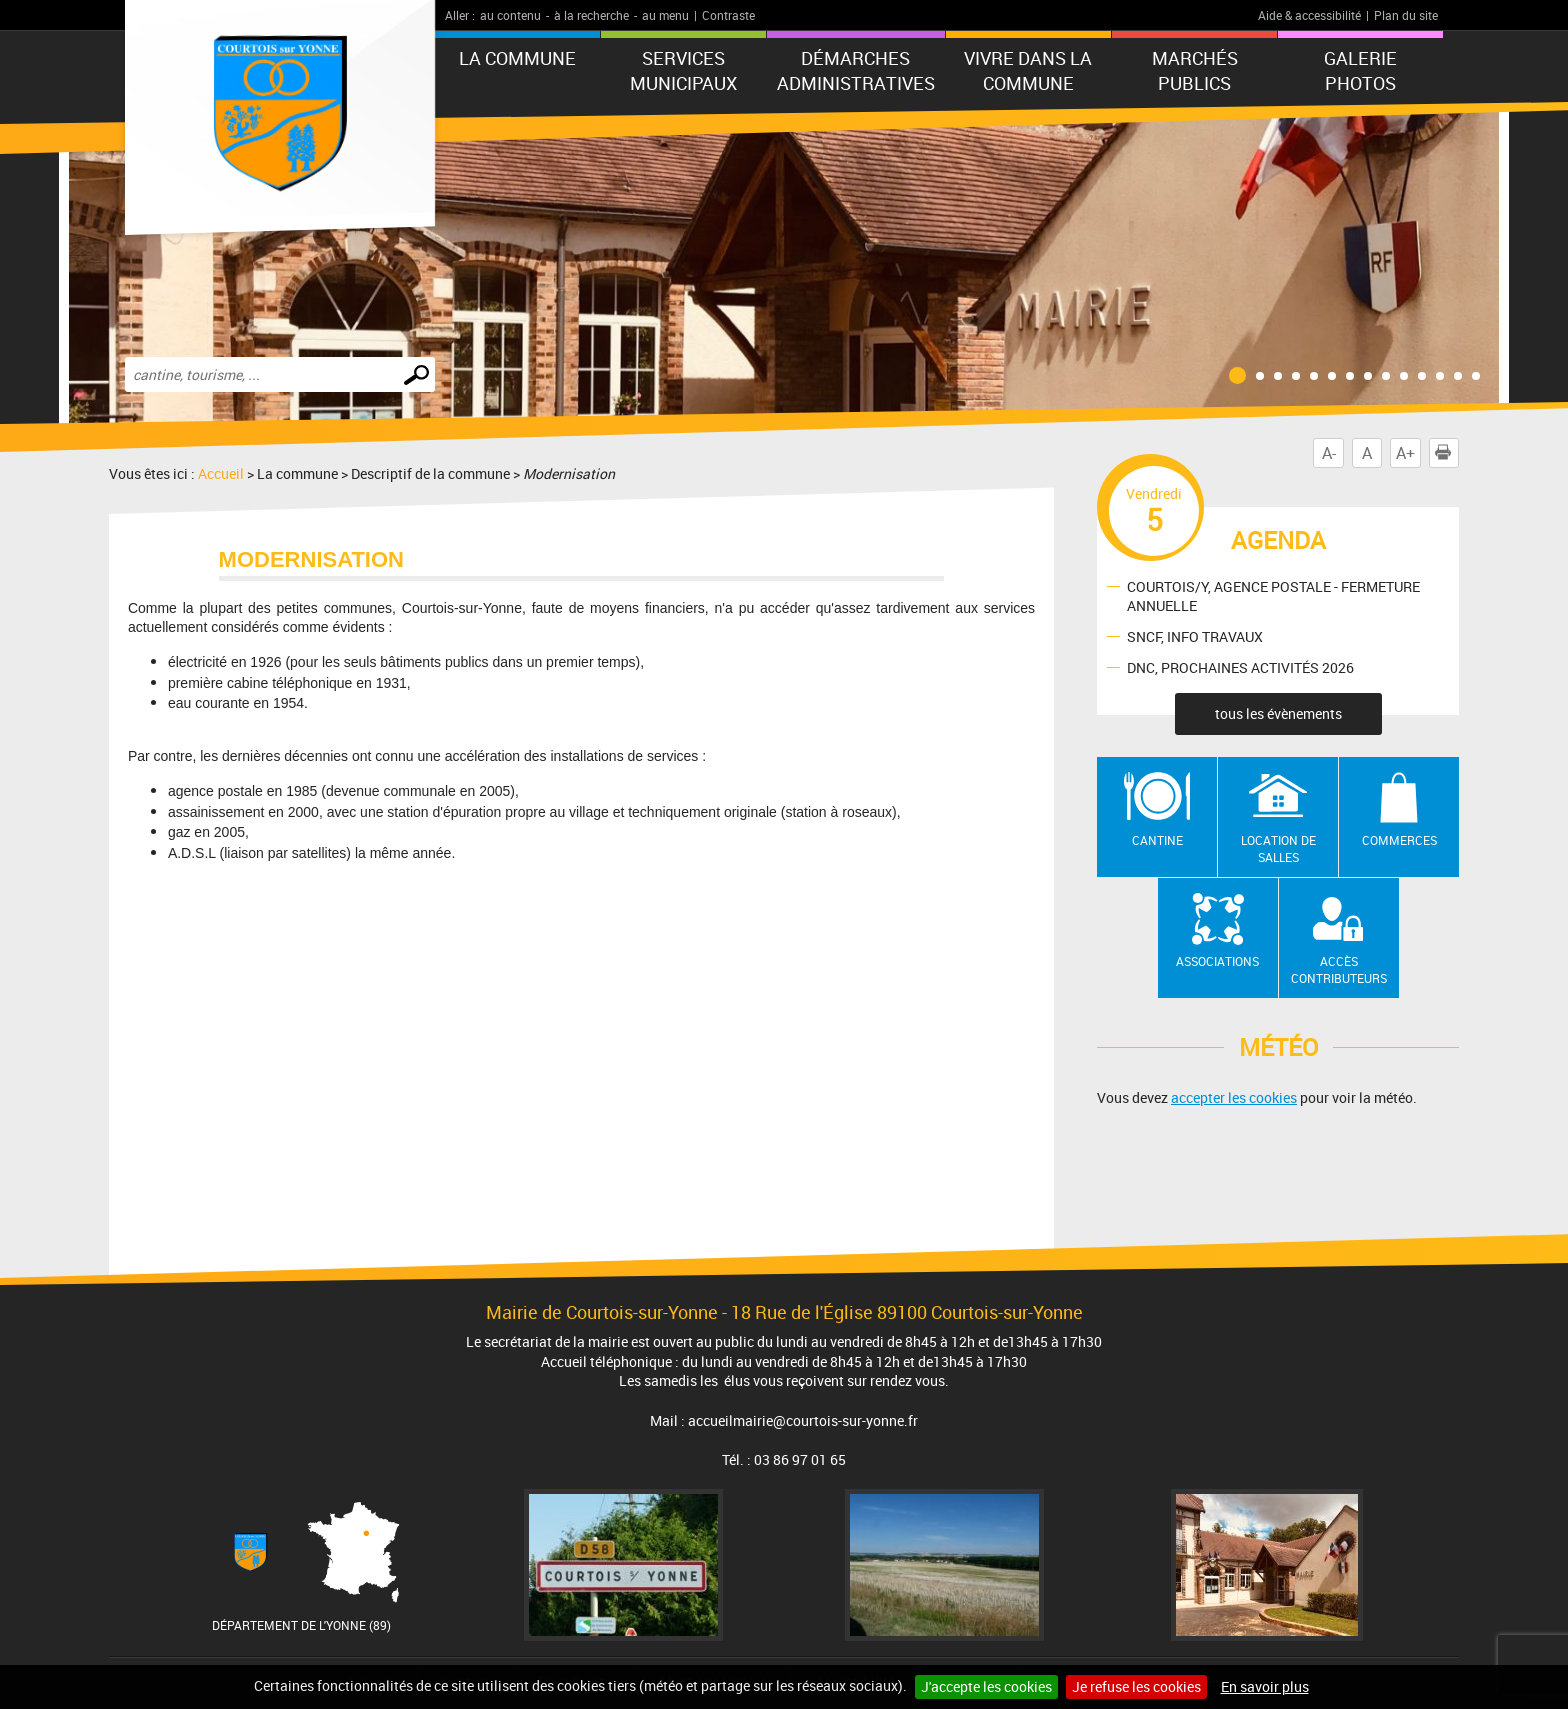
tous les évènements (1278, 713)
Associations (1217, 961)
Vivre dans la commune (1028, 70)
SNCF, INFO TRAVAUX (1195, 636)
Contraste (728, 15)
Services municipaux (683, 70)
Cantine (1157, 840)
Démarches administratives (856, 70)
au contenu (510, 15)
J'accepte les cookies (986, 1686)
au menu (665, 15)
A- (1329, 453)
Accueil (221, 473)
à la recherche (591, 15)
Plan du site (1406, 15)
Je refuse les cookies (1136, 1686)
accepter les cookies (1234, 1097)
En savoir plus (1265, 1686)
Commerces (1399, 840)
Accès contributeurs (1339, 969)
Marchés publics (1195, 70)
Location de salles (1278, 848)
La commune (517, 58)
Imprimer (1447, 453)
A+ (1405, 453)
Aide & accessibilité (1309, 15)
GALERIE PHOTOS (1360, 70)
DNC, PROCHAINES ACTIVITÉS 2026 (1240, 667)
